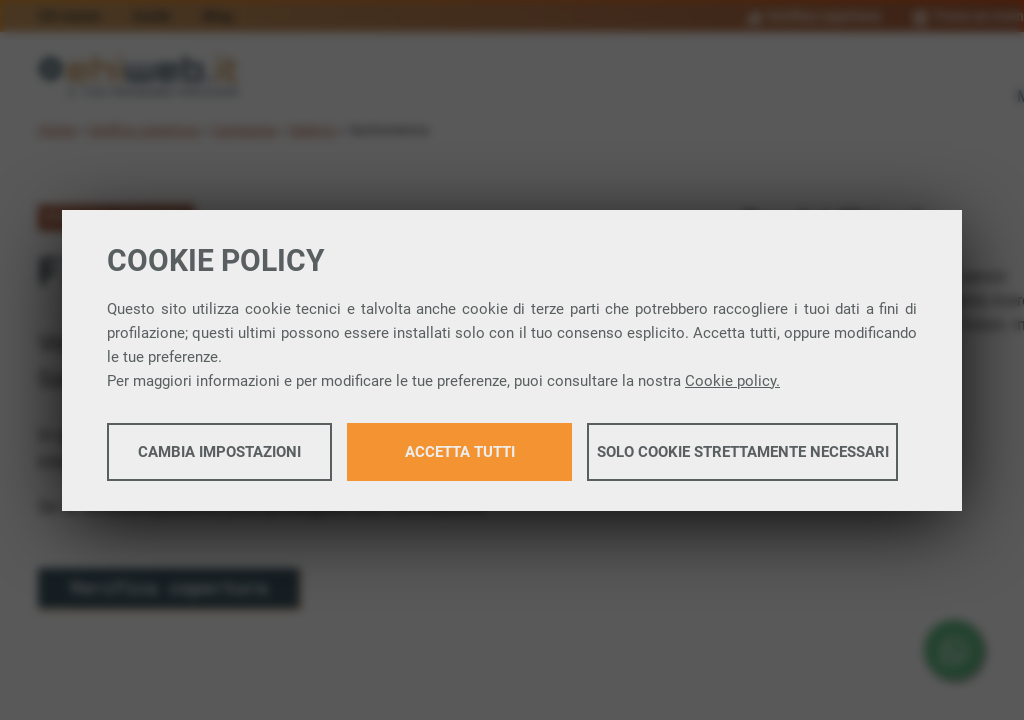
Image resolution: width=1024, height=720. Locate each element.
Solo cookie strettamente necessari (743, 452)
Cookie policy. (732, 381)
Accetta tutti (460, 452)
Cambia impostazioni (219, 452)
